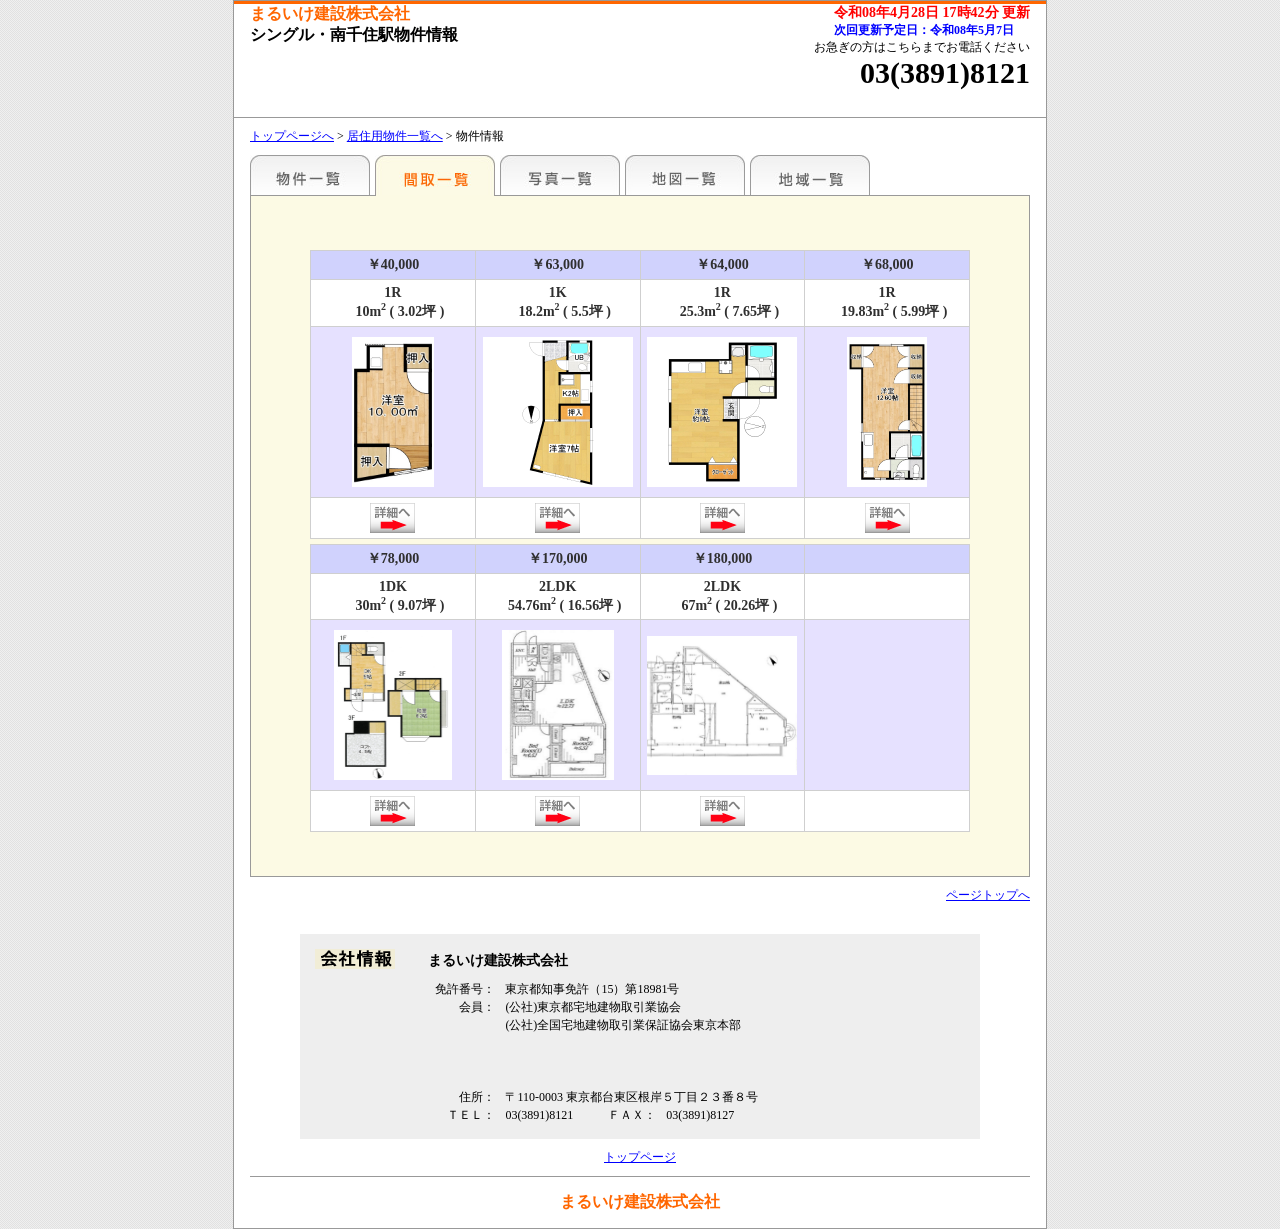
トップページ (640, 1157)
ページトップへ (988, 895)
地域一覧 (810, 175)
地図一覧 (685, 175)
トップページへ (292, 136)
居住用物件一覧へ (395, 136)
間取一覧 (435, 175)
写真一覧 (560, 175)
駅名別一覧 (310, 175)
